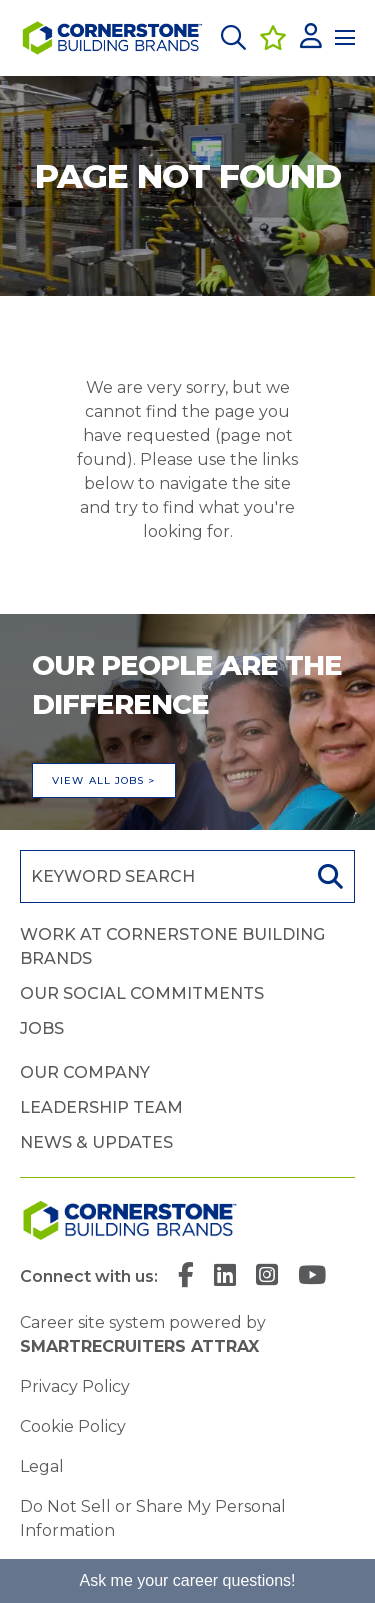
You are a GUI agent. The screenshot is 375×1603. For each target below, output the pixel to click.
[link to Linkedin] (225, 1277)
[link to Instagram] (267, 1277)
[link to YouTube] (312, 1277)
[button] (233, 37)
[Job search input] (161, 876)
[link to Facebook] (186, 1277)
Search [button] (328, 876)
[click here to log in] (311, 37)
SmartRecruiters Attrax (139, 1346)
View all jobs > (104, 780)
